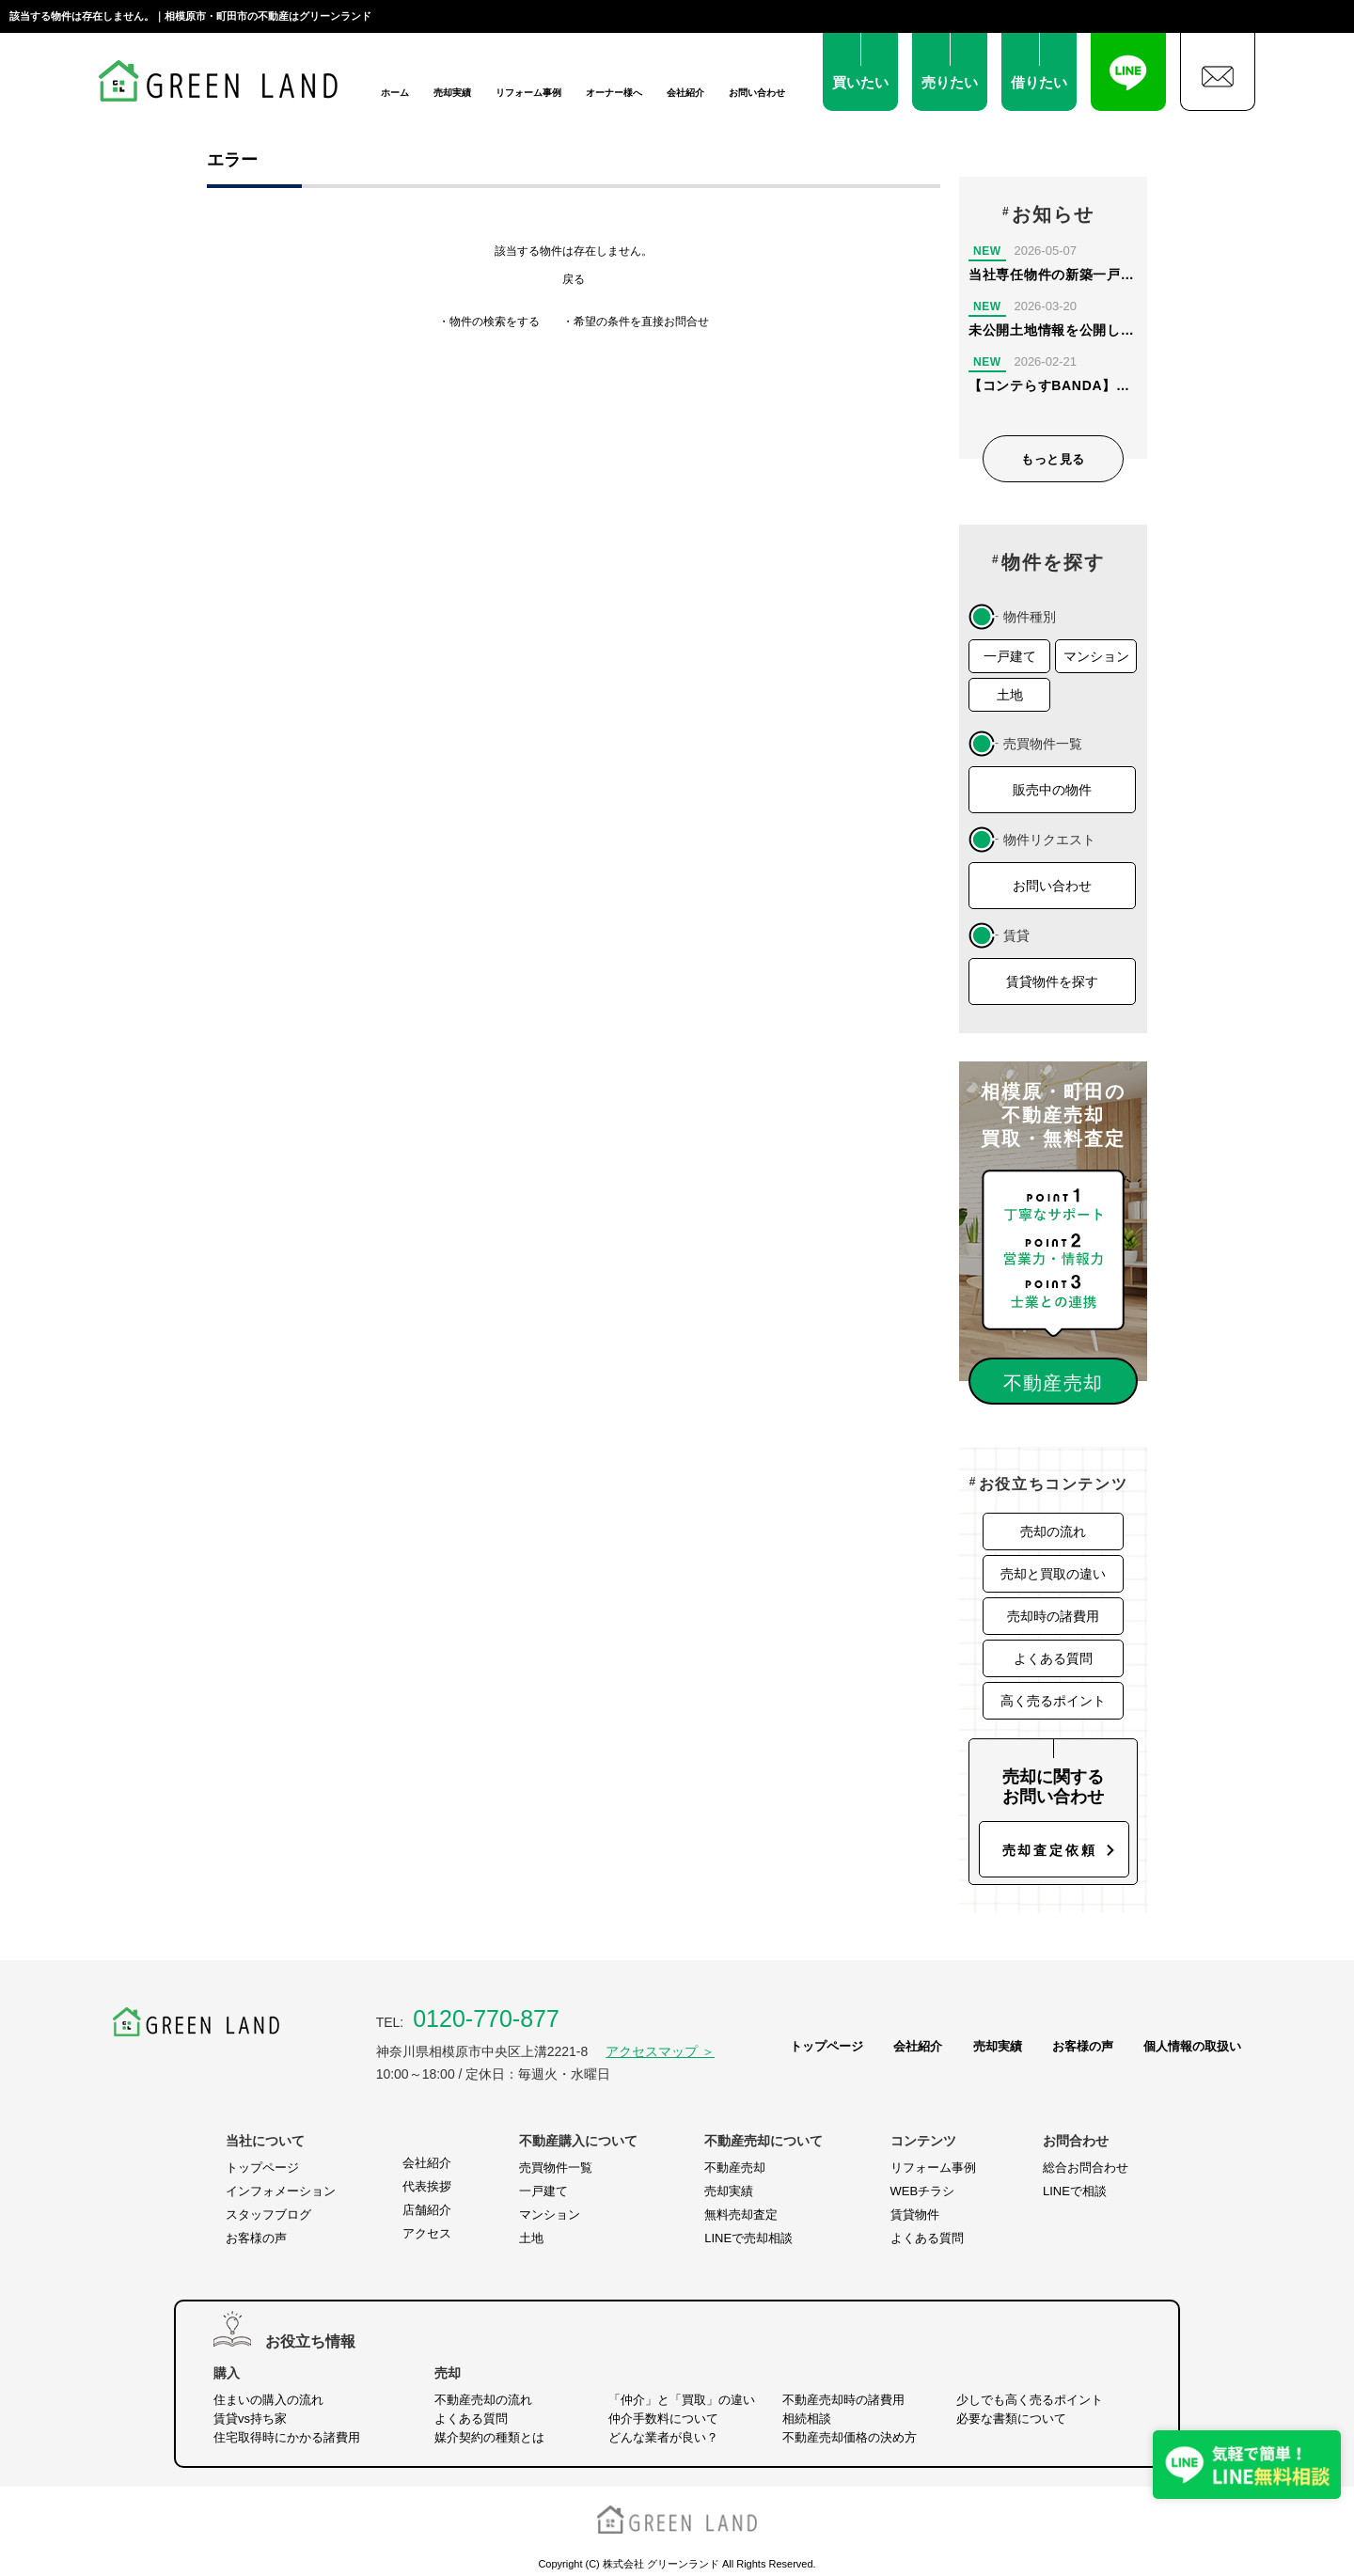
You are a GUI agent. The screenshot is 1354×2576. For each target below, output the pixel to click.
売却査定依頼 (1049, 1850)
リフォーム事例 (528, 92)
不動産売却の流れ (483, 2400)
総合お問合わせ (1085, 2167)
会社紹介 (685, 92)
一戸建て (1010, 656)
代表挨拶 (426, 2186)
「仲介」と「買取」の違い (681, 2400)
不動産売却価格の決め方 (849, 2437)
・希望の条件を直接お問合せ (635, 321)
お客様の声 (1082, 2046)
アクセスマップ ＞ (660, 2051)
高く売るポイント (1053, 1700)
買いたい (860, 82)
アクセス (426, 2233)
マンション (1096, 656)
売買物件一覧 (555, 2167)
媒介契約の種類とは (489, 2437)
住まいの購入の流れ (268, 2400)
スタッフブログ (268, 2214)
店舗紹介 (426, 2210)
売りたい (949, 82)
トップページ (826, 2046)
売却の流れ (1053, 1531)
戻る (573, 279)
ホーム (395, 92)
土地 (1010, 694)
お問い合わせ (757, 92)
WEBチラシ (922, 2191)
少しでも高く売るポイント (1029, 2400)
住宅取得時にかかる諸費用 (286, 2437)
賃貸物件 (914, 2214)
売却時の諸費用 (1053, 1616)
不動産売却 (734, 2167)
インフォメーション (281, 2191)
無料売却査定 (741, 2214)
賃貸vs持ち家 (250, 2418)
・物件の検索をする (489, 321)
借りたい (1039, 82)
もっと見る (1053, 459)
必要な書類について (1011, 2418)
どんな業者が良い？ (663, 2437)
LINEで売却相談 (748, 2238)
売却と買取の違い (1053, 1573)
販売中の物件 (1052, 789)
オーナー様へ (614, 92)
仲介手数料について (663, 2418)
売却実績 (452, 92)
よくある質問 (1053, 1658)
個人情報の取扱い (1192, 2046)
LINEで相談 (1075, 2191)
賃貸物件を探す (1052, 981)
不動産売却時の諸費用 (843, 2400)
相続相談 (806, 2418)
